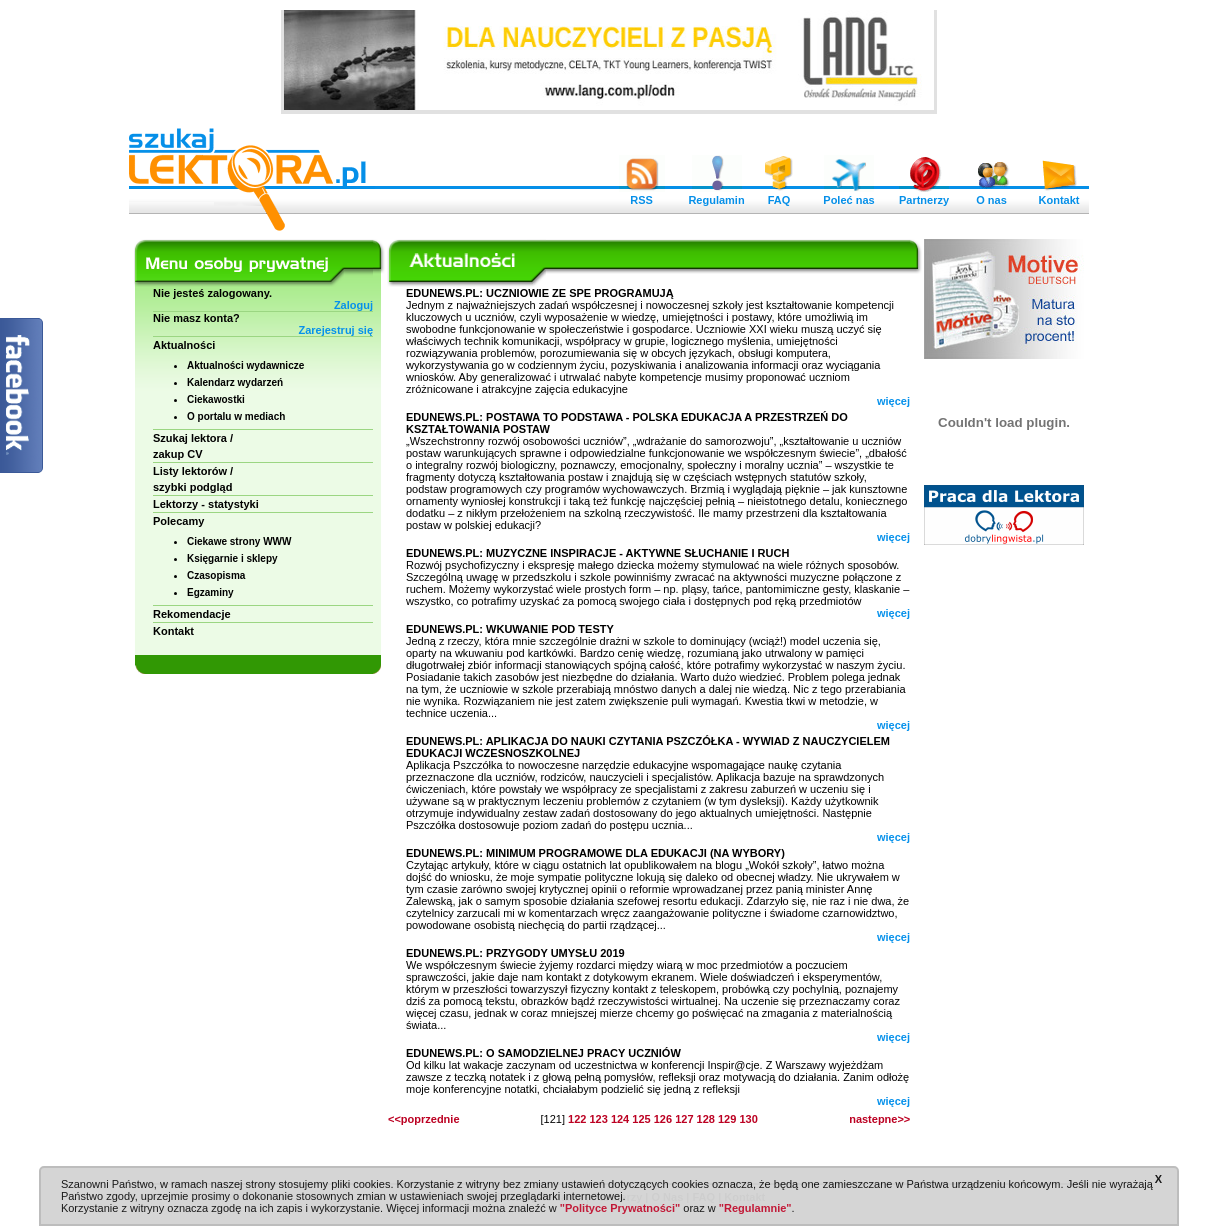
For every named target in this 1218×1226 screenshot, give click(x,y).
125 (641, 1119)
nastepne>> (879, 1119)
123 (598, 1119)
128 (706, 1119)
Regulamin (716, 195)
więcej (893, 401)
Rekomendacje (192, 614)
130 (748, 1119)
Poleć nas (848, 195)
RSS (642, 195)
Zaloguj (353, 305)
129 (727, 1119)
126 (663, 1119)
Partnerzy (924, 195)
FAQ (779, 195)
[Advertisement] (1004, 860)
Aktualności (184, 345)
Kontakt (1059, 195)
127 (684, 1119)
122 (577, 1119)
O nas (992, 195)
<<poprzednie (424, 1119)
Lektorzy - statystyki (206, 504)
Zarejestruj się (335, 330)
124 (620, 1119)
